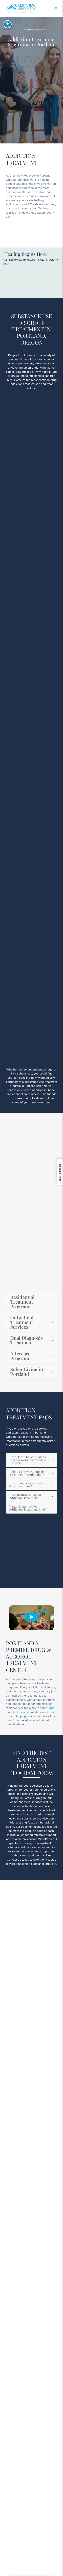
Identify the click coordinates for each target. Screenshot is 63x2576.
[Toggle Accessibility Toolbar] (8, 24)
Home (20, 29)
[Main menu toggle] (56, 8)
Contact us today (18, 1859)
